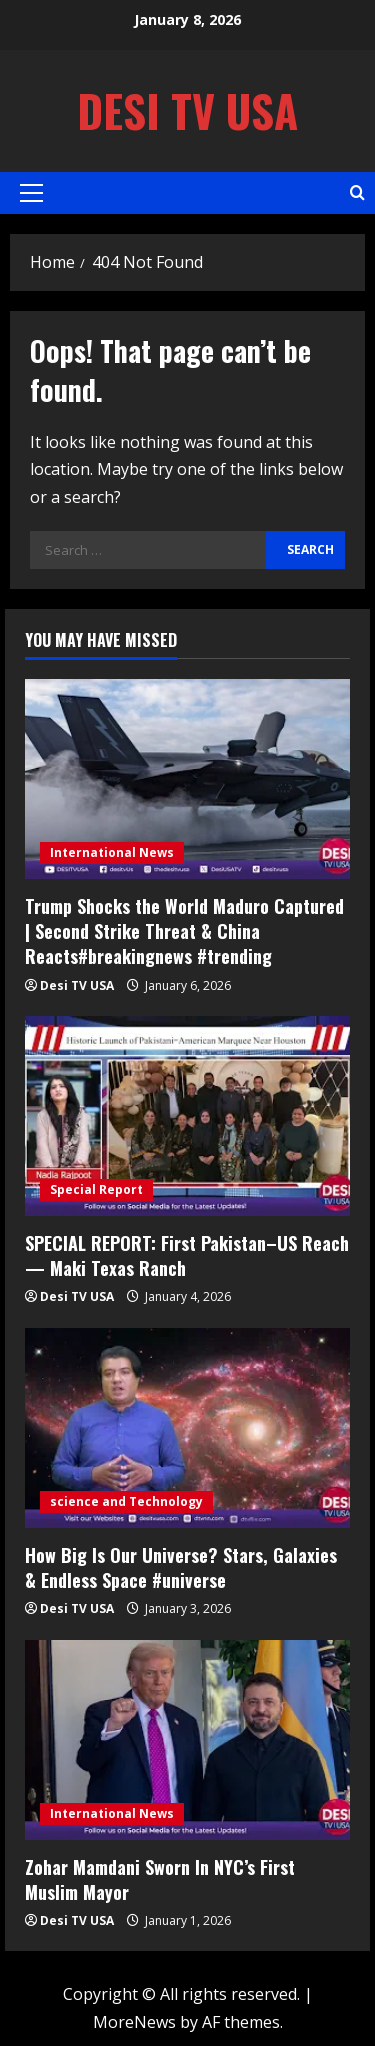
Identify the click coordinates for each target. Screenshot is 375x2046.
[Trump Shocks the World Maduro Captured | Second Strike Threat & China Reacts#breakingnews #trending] (187, 779)
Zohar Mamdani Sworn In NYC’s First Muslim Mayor (160, 1879)
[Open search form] (357, 192)
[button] (31, 193)
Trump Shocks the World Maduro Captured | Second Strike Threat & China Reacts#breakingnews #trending (184, 931)
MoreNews (134, 2022)
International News (112, 852)
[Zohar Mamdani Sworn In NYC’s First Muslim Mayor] (187, 1740)
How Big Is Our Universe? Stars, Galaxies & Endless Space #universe (181, 1567)
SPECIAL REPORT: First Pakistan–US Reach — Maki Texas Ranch (187, 1255)
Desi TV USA (187, 110)
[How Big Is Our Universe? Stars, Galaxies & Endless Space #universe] (187, 1428)
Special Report (96, 1189)
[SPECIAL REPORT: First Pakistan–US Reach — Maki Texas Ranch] (187, 1116)
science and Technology (126, 1501)
